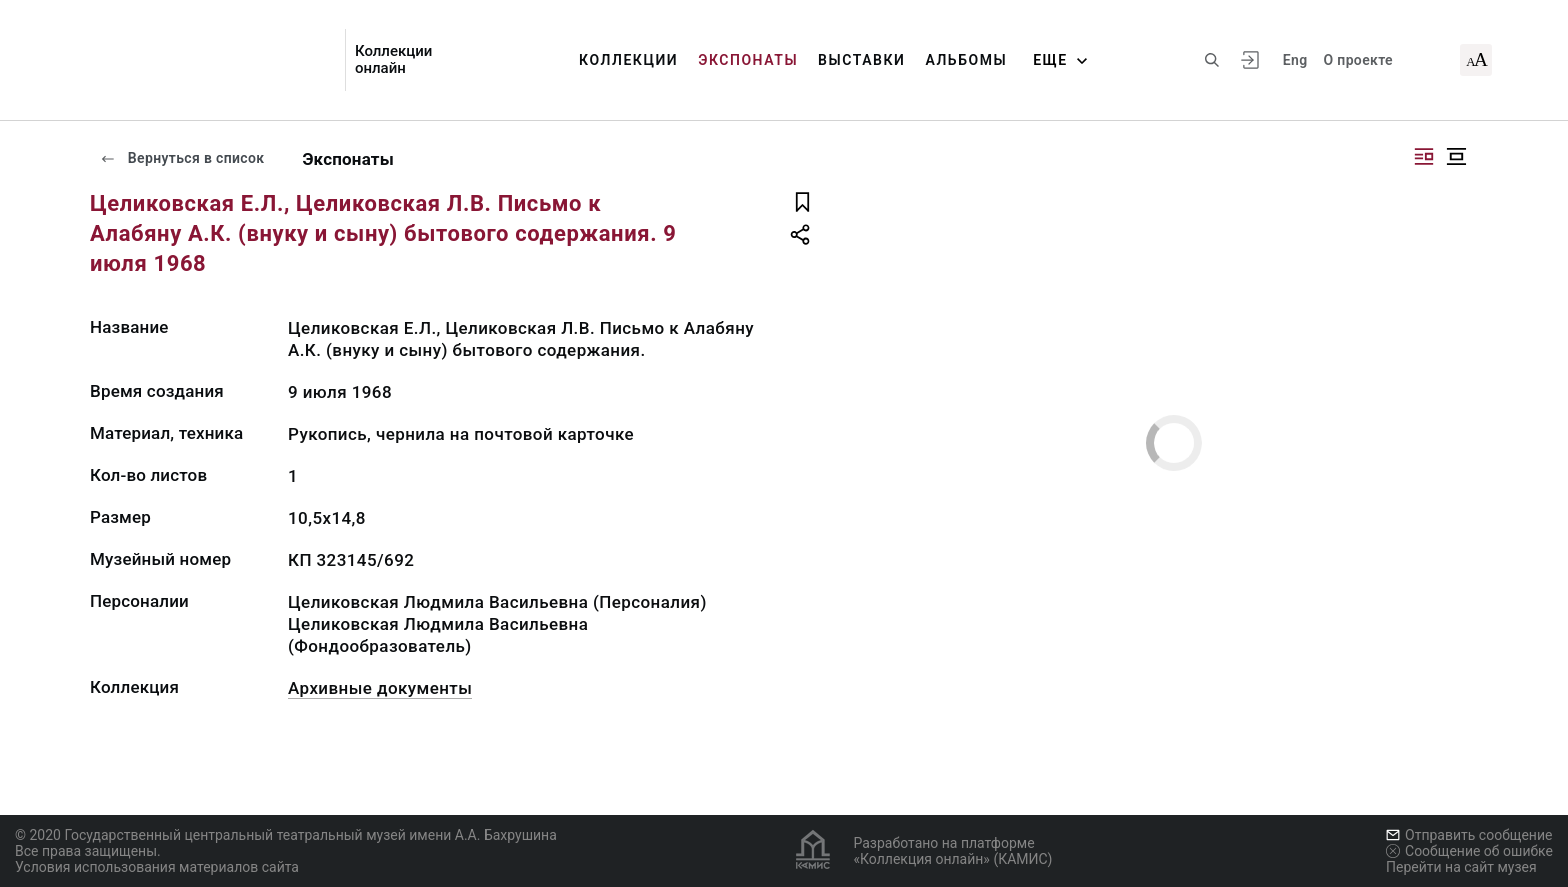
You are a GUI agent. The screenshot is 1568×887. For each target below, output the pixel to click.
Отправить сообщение (1469, 835)
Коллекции (628, 60)
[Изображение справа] (1424, 156)
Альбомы (966, 60)
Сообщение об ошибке (1469, 851)
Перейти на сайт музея (1461, 867)
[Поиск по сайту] (1212, 60)
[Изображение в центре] (1456, 156)
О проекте (1357, 60)
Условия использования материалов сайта (157, 867)
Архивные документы (380, 688)
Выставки (861, 60)
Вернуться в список (182, 158)
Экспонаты (748, 60)
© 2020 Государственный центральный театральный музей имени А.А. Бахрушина (286, 835)
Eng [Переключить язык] (1295, 60)
